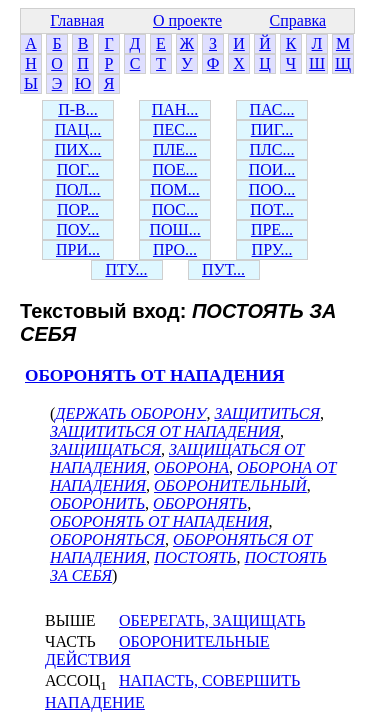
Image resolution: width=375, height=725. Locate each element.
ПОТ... (271, 209)
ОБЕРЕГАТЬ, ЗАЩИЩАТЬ (212, 620)
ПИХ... (78, 149)
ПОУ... (78, 229)
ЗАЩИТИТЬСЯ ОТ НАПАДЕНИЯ (165, 431)
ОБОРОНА (191, 467)
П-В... (78, 109)
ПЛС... (271, 149)
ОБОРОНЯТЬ (200, 503)
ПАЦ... (78, 129)
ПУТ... (223, 269)
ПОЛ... (77, 189)
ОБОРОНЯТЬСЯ (107, 539)
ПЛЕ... (175, 149)
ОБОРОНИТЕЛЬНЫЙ (230, 485)
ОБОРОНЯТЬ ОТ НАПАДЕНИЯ (154, 375)
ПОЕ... (175, 169)
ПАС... (272, 109)
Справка (298, 20)
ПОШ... (174, 229)
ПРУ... (272, 249)
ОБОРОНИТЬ (97, 503)
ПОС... (175, 209)
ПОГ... (78, 169)
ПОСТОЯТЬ (195, 557)
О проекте (187, 20)
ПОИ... (272, 169)
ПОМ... (174, 189)
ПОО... (272, 189)
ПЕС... (175, 129)
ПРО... (175, 249)
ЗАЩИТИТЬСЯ (267, 413)
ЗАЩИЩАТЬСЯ (105, 449)
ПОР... (78, 209)
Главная (77, 20)
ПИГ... (272, 129)
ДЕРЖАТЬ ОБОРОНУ (130, 413)
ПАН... (175, 109)
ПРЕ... (272, 229)
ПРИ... (78, 249)
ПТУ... (126, 269)
